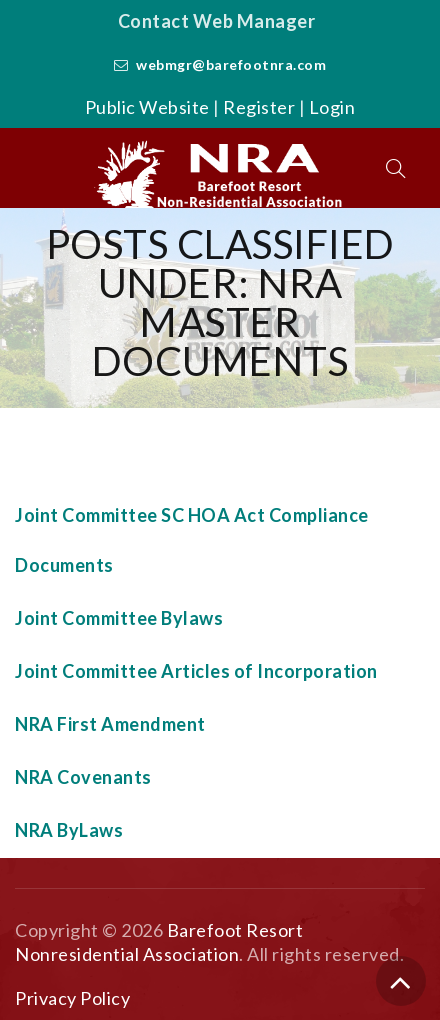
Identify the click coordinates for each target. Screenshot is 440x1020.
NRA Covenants (83, 777)
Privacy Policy (72, 998)
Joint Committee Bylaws (119, 618)
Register (259, 107)
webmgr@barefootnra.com (231, 64)
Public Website (147, 107)
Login (332, 107)
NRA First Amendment (110, 724)
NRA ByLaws (69, 830)
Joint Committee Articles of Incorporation (196, 671)
